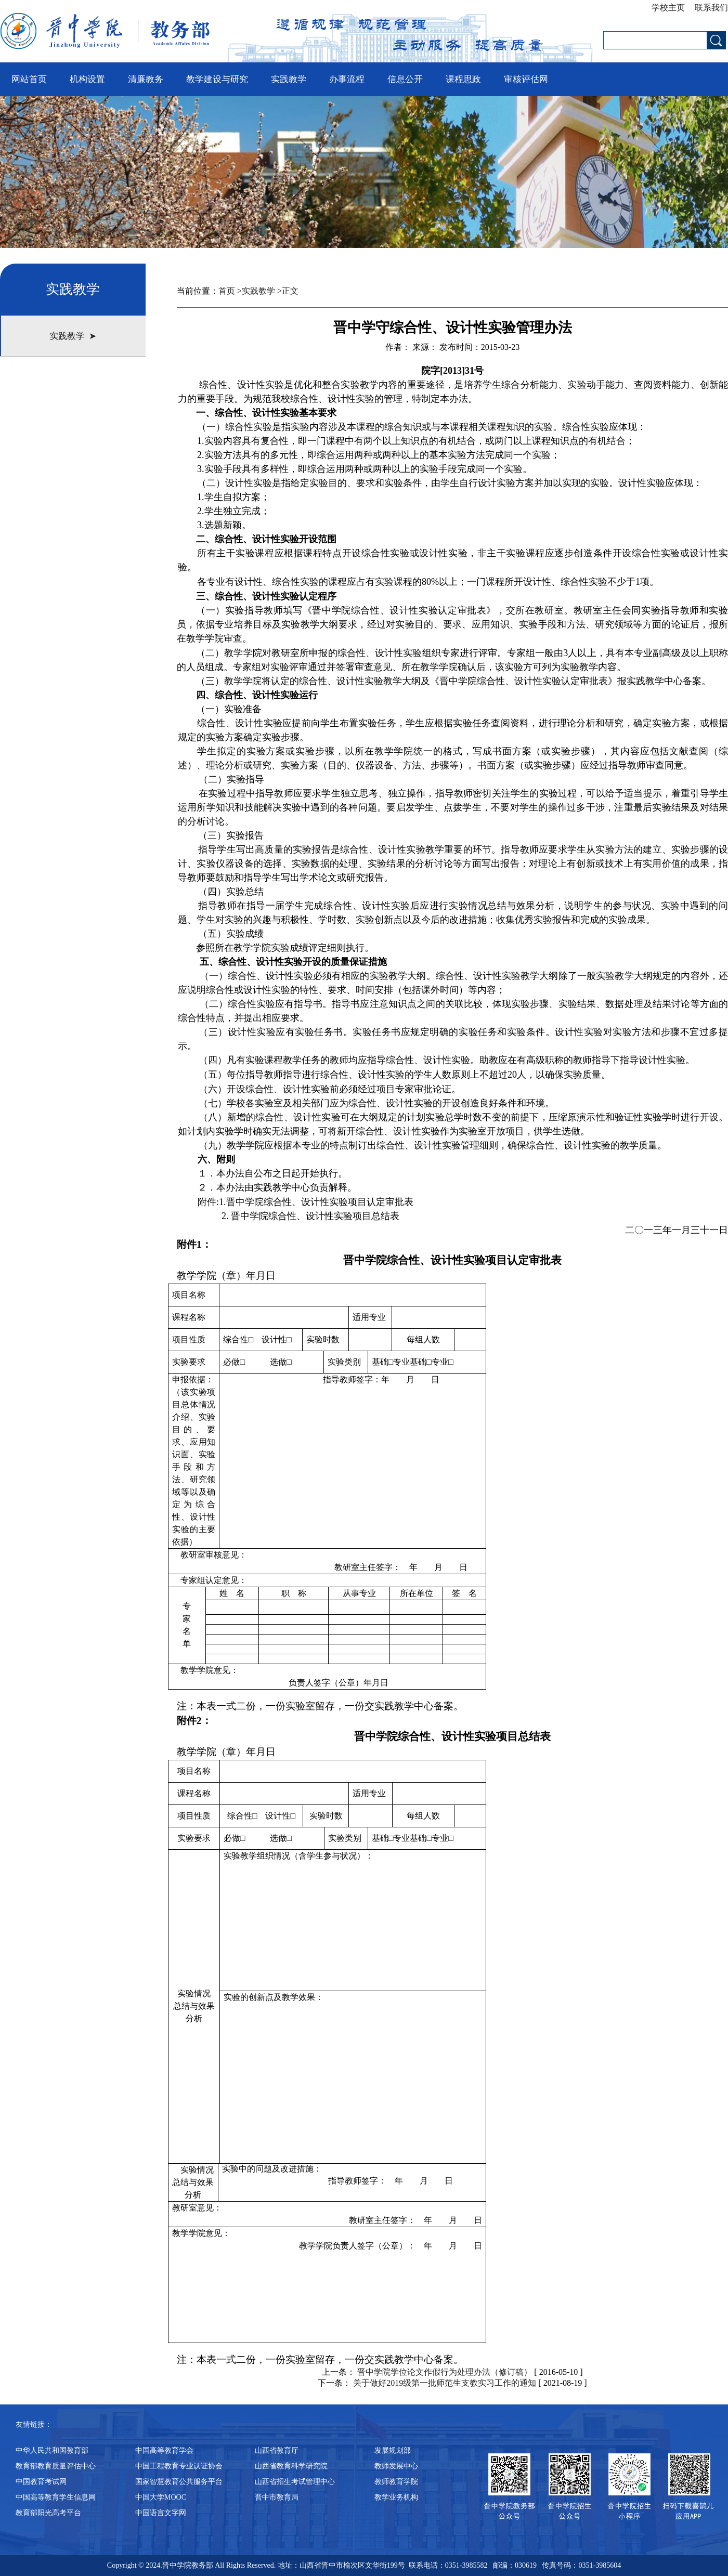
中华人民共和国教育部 (52, 2450)
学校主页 (670, 7)
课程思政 (463, 79)
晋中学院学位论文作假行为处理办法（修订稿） (444, 2372)
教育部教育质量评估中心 (56, 2466)
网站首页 (29, 79)
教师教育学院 (396, 2482)
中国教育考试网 (41, 2482)
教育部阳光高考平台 (48, 2513)
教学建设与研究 (217, 79)
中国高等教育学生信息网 (56, 2497)
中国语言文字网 (160, 2513)
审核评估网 (526, 79)
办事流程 (347, 79)
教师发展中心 (396, 2466)
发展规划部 (392, 2450)
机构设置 (87, 79)
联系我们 (709, 7)
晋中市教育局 (276, 2497)
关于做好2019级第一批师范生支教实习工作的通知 (444, 2382)
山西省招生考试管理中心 (295, 2482)
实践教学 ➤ (73, 336)
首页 (226, 290)
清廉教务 (145, 79)
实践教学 (288, 79)
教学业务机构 (396, 2497)
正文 (290, 290)
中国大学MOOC (160, 2497)
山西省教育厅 (276, 2450)
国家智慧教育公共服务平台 (179, 2482)
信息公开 (405, 79)
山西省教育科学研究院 (291, 2466)
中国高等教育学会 (164, 2450)
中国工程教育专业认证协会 (179, 2466)
